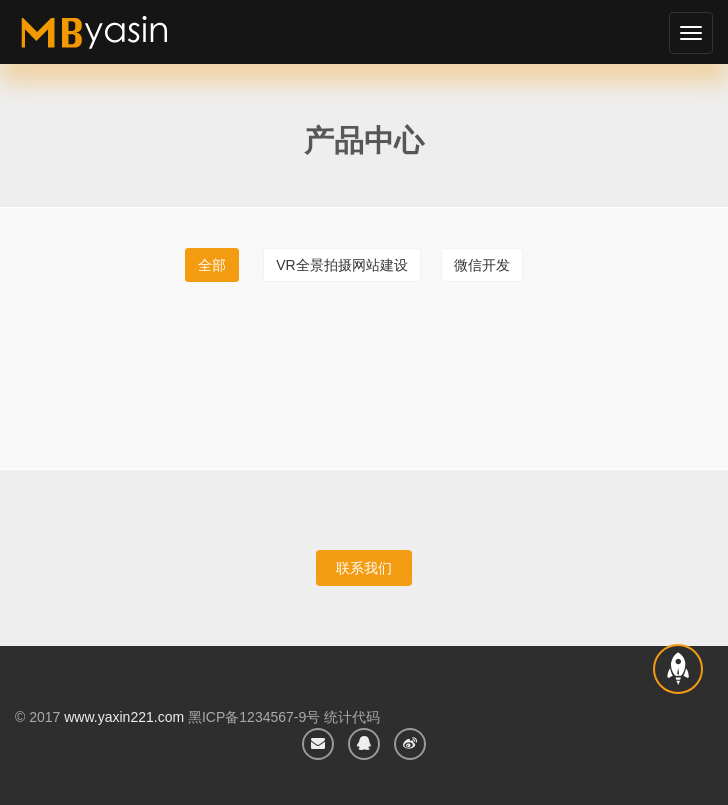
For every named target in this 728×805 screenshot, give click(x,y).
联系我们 (364, 568)
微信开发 (482, 265)
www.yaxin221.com (124, 717)
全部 (212, 265)
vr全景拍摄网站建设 (341, 265)
